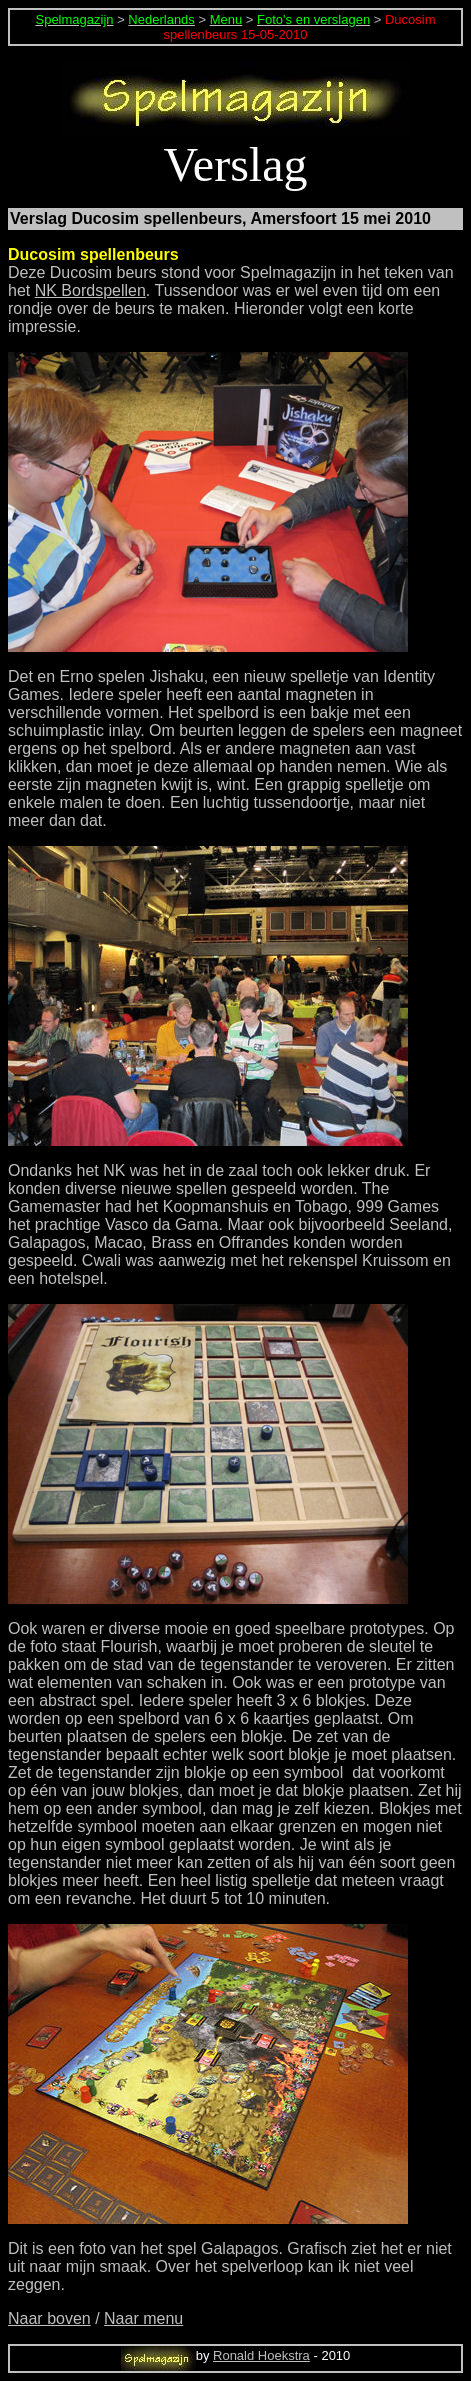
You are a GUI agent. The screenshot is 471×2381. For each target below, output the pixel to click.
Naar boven (49, 2318)
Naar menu (143, 2318)
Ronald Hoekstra (261, 2355)
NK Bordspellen (90, 290)
